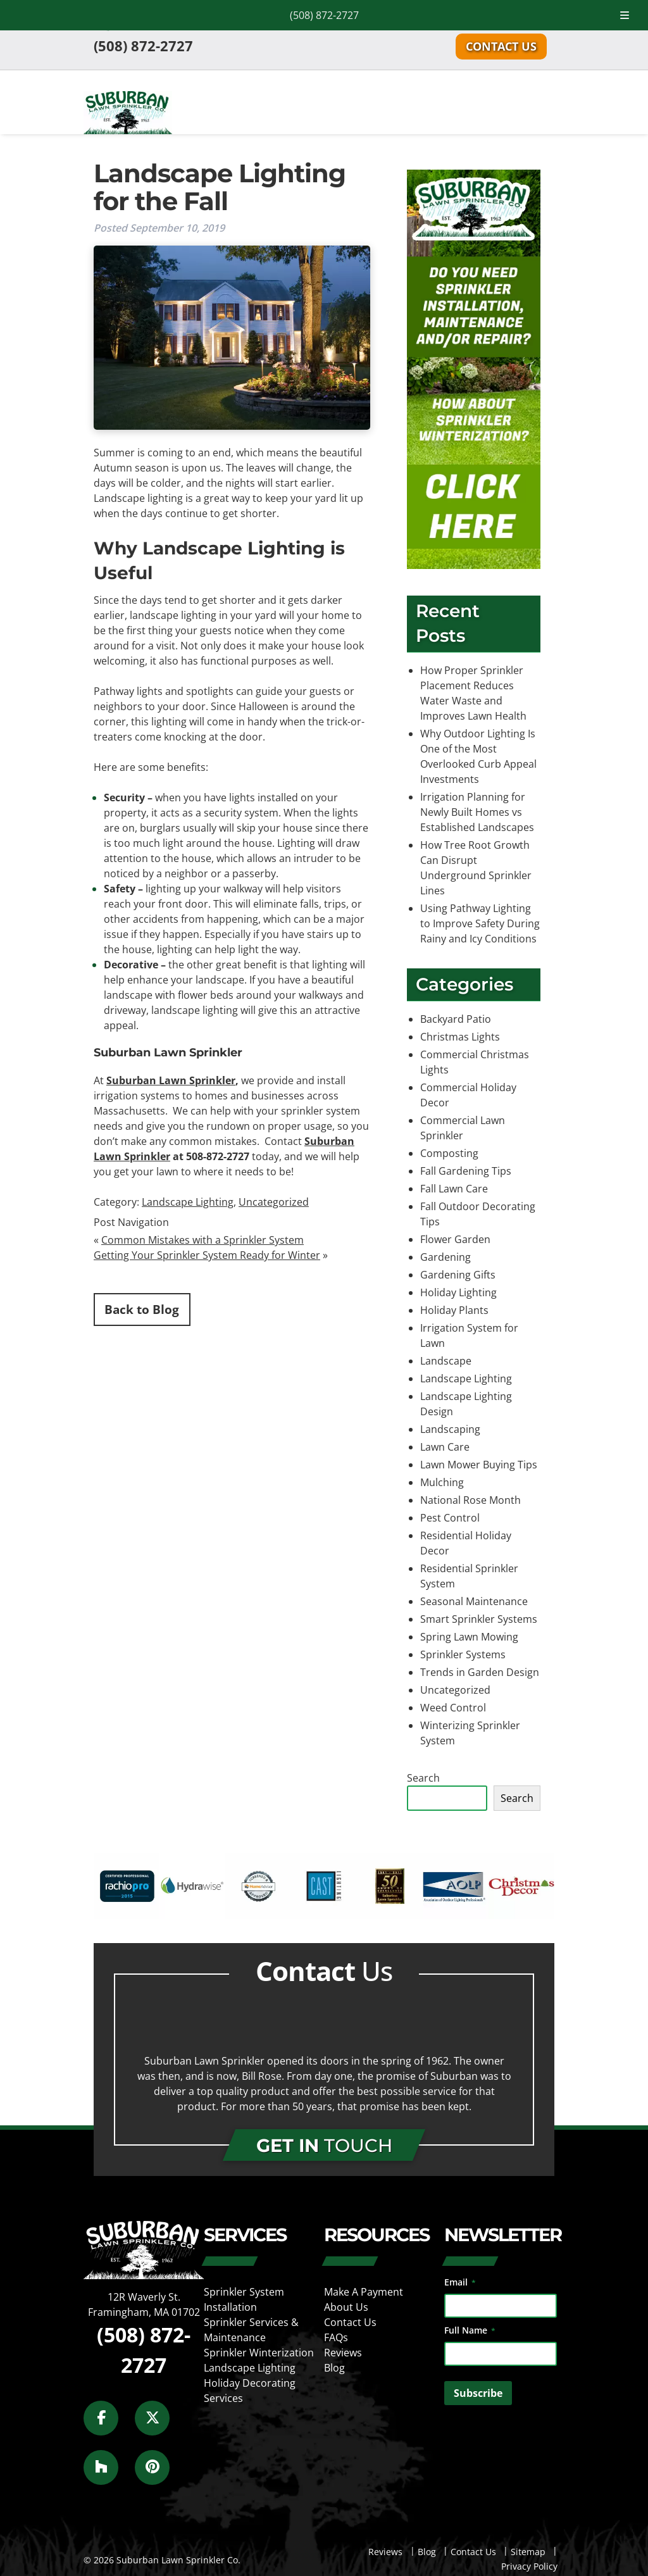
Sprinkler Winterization (259, 2353)
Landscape (445, 1361)
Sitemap (528, 2552)
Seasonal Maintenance (474, 1601)
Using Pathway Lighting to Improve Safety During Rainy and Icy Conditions (480, 923)
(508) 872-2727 (324, 15)
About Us (346, 2307)
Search (423, 1778)
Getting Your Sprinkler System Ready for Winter (207, 1255)
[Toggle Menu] (625, 15)
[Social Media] (108, 2425)
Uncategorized (274, 1202)
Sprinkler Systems (463, 1654)
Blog (334, 2368)
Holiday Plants (454, 1310)
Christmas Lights (460, 1037)
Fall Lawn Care (454, 1189)
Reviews (343, 2353)
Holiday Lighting (458, 1292)
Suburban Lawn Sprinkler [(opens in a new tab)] (170, 1080)
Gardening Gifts (457, 1275)
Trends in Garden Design (479, 1672)
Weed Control (453, 1708)
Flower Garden (455, 1239)
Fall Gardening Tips (465, 1171)
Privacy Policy (529, 2566)
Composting (449, 1153)
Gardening (445, 1257)
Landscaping (450, 1429)
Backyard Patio (455, 1019)
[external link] (126, 1915)
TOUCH (324, 2145)
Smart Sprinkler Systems (478, 1619)
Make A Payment (363, 2292)
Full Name (469, 2330)
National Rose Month (470, 1500)
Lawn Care (445, 1447)
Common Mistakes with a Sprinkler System (202, 1240)
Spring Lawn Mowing (469, 1637)
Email (460, 2282)
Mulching (442, 1482)
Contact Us (501, 46)
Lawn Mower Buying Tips (478, 1465)
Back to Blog (141, 1309)
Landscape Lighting (188, 1202)
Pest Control (450, 1518)
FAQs (336, 2337)
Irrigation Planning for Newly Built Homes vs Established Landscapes (477, 812)
